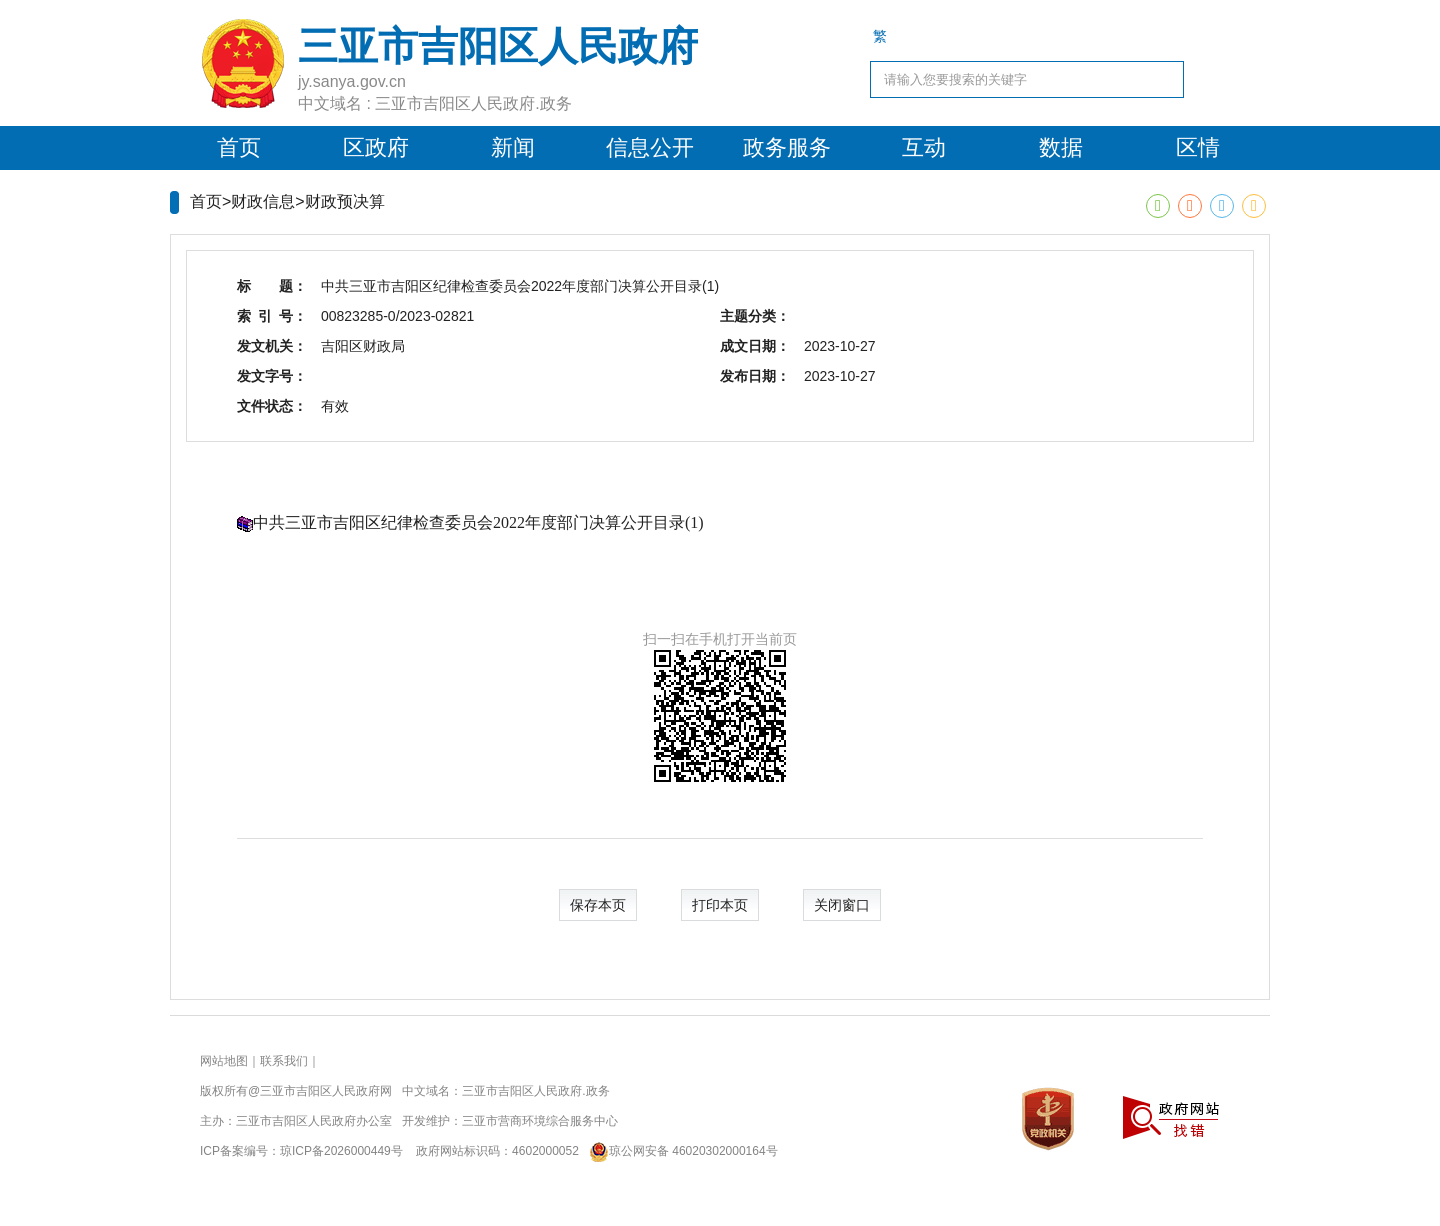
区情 (1198, 147)
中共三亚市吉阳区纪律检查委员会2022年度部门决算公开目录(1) (478, 522)
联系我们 (284, 1061)
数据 (1061, 147)
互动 (924, 147)
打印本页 (720, 905)
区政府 (376, 147)
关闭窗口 (842, 905)
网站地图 (224, 1061)
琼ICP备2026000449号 (341, 1151)
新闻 (513, 147)
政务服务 (787, 147)
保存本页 (598, 905)
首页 (239, 147)
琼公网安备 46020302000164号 (679, 1151)
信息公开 (650, 147)
